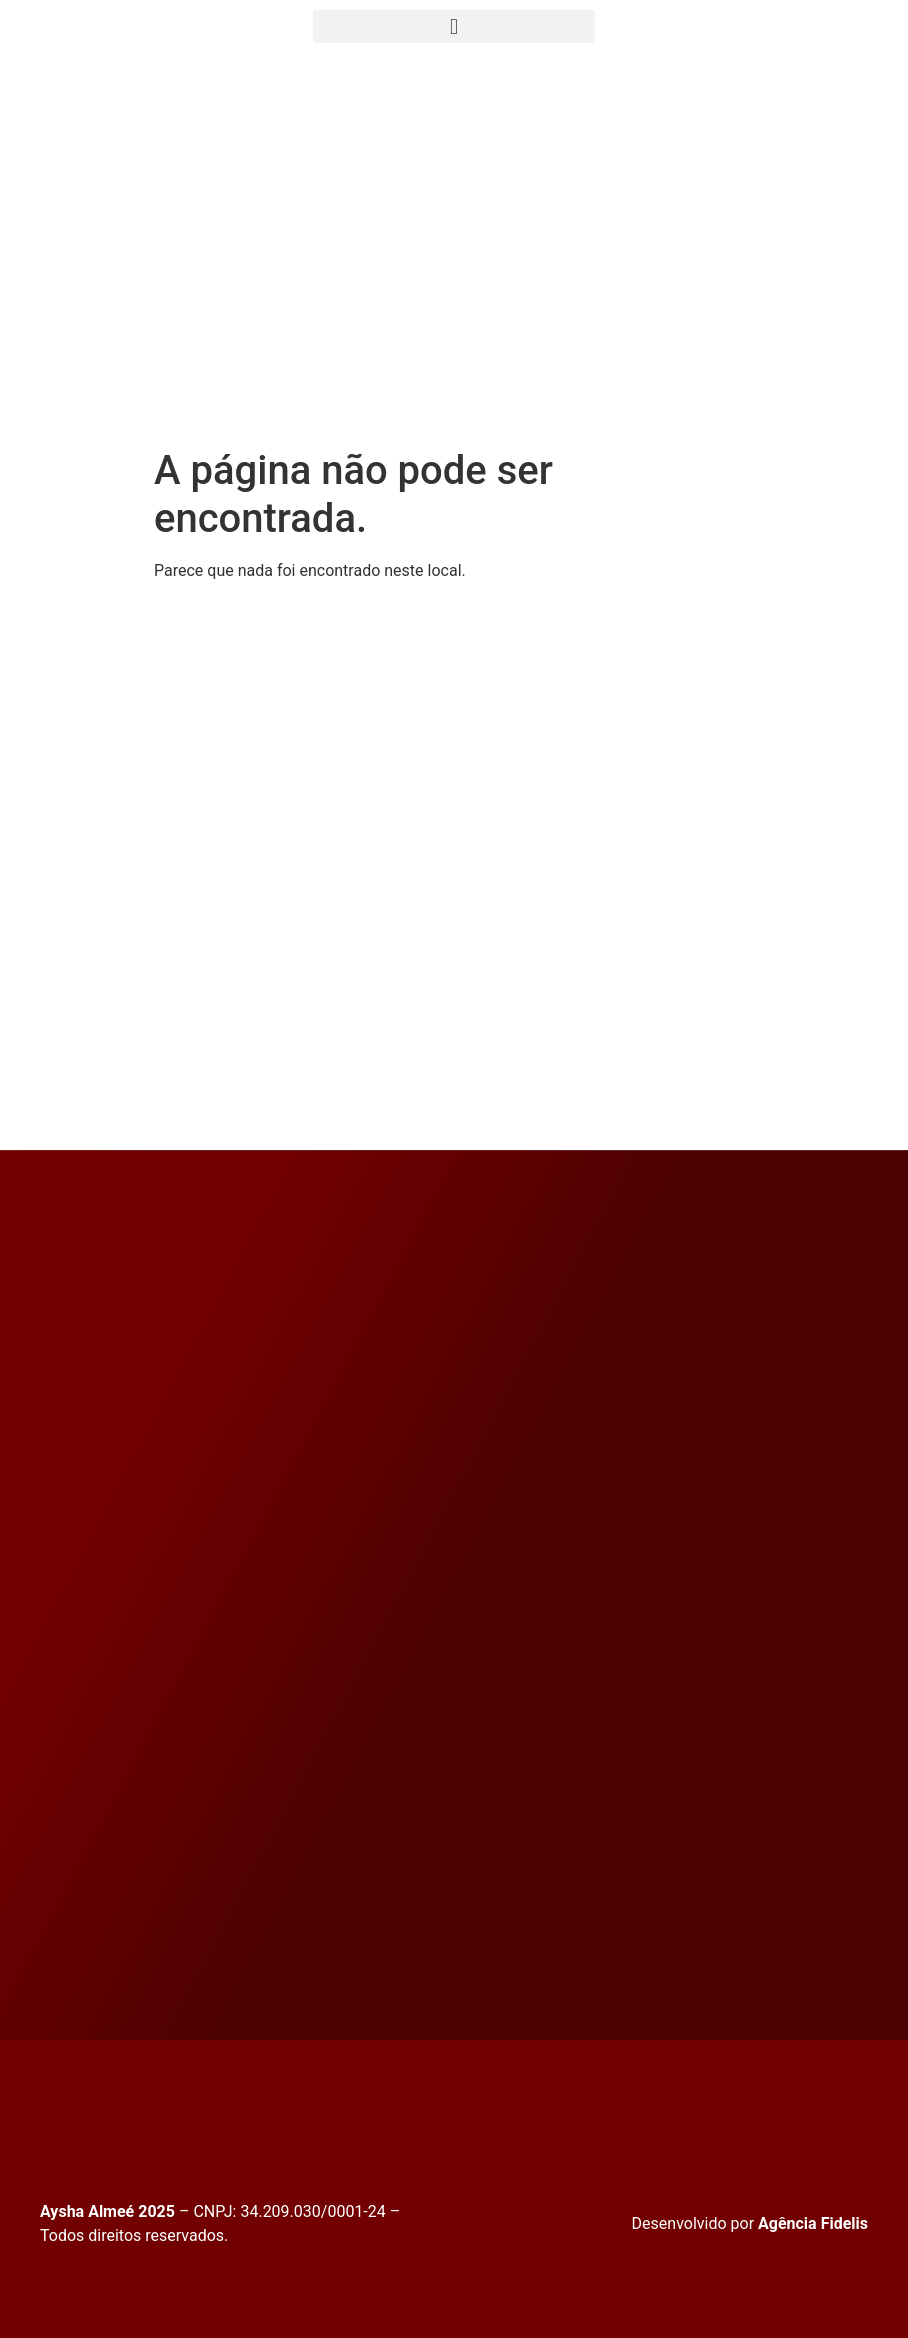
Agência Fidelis (813, 2223)
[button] (454, 26)
